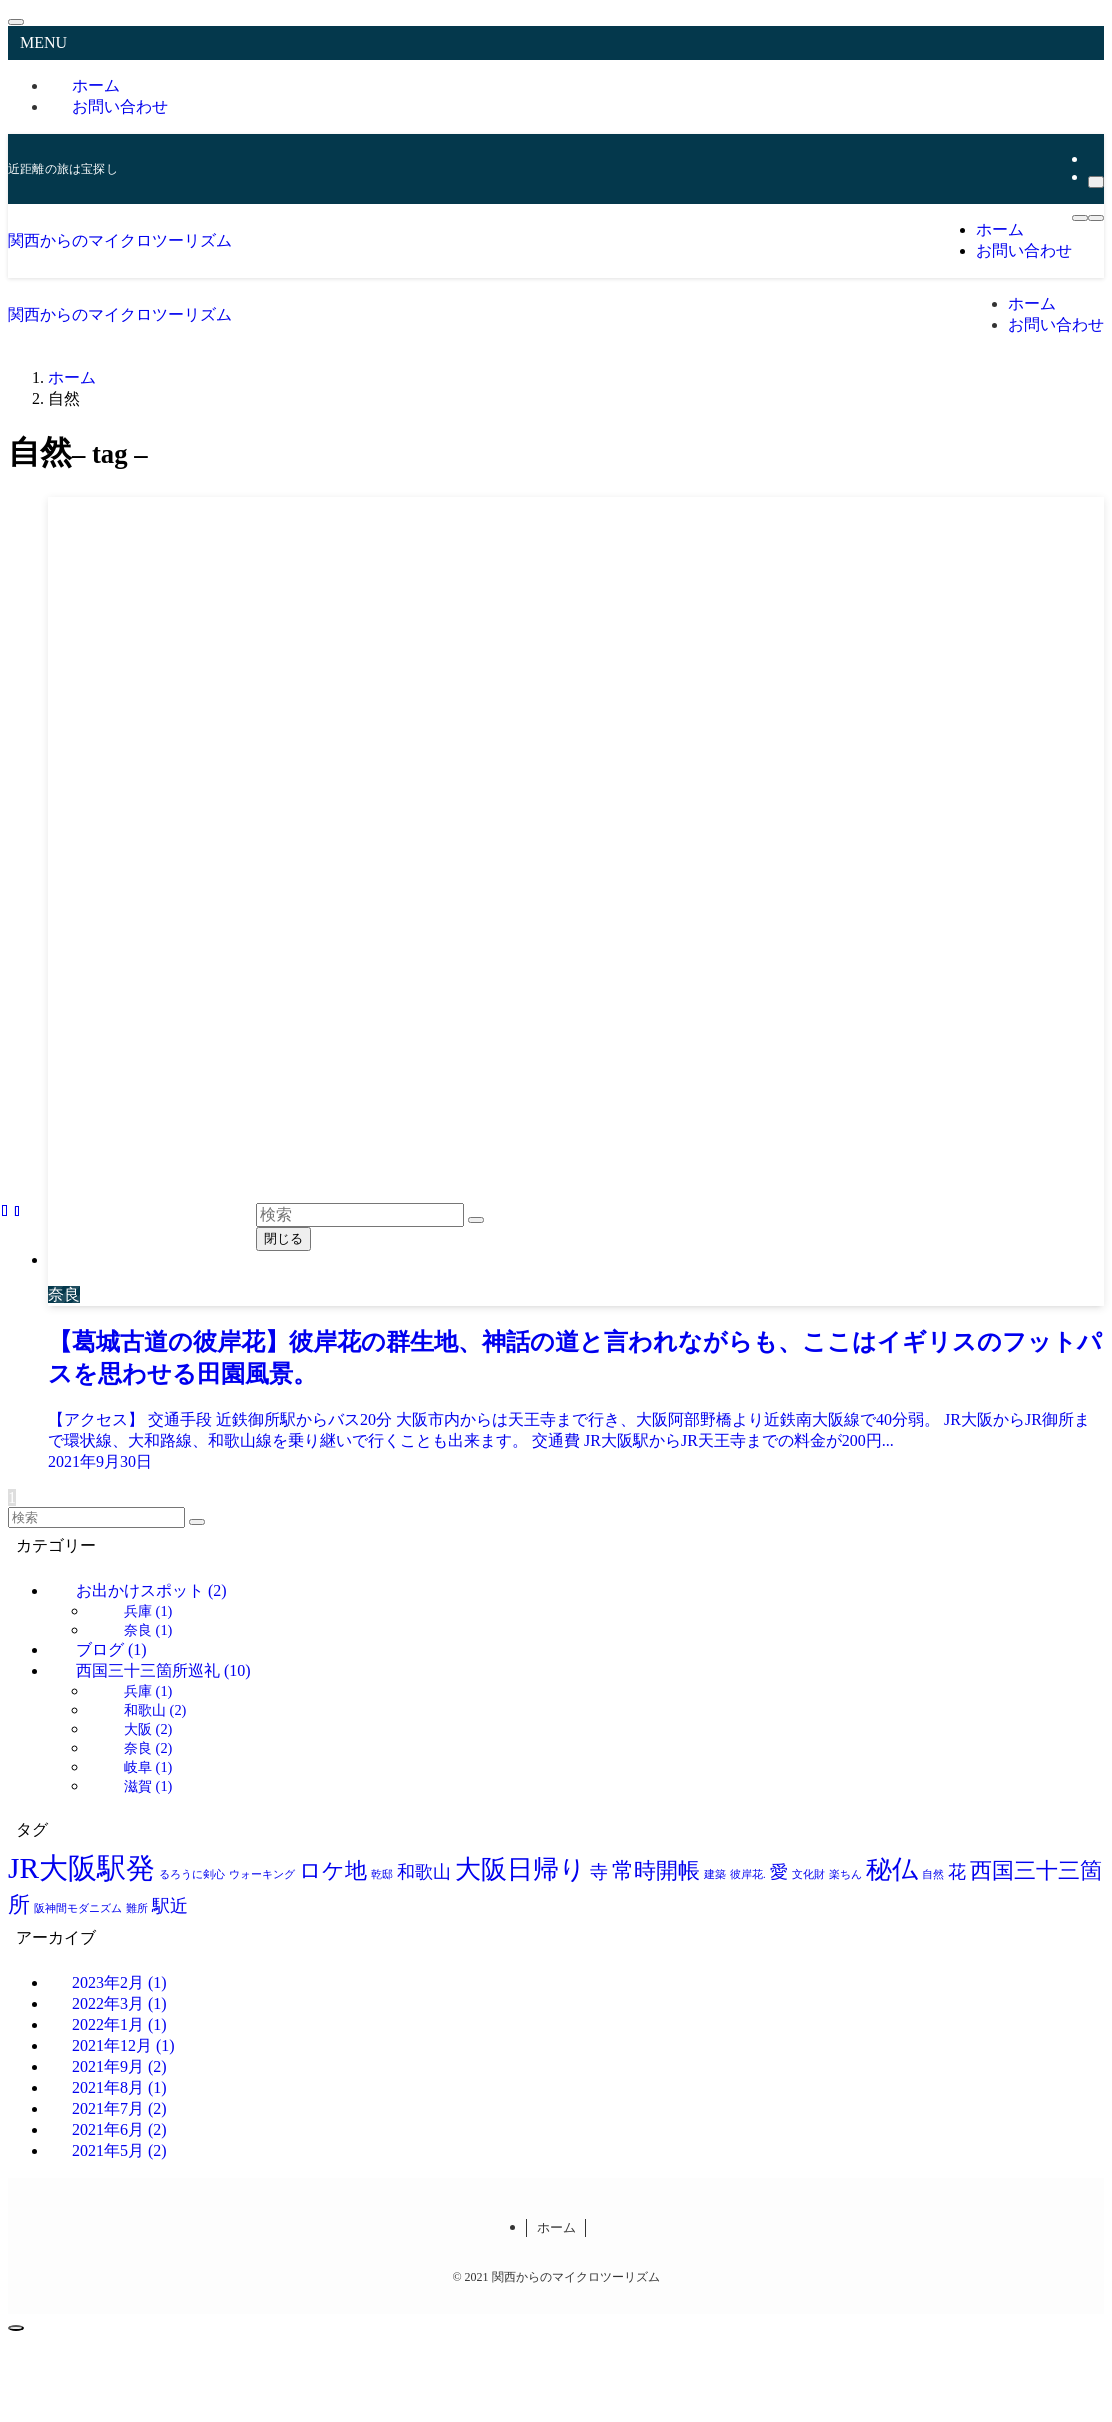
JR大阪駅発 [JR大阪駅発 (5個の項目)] (81, 1868)
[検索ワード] (96, 1517)
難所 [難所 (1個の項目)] (137, 1908)
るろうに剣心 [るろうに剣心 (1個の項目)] (192, 1874)
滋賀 (148, 1786)
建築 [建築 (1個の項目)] (715, 1874)
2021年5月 (119, 2150)
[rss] (1094, 158)
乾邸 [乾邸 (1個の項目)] (382, 1874)
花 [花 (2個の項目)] (957, 1872)
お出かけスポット (151, 1590)
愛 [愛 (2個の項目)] (779, 1872)
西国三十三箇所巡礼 (163, 1670)
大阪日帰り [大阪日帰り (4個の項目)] (520, 1869)
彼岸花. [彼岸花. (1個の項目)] (748, 1874)
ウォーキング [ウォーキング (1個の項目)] (262, 1874)
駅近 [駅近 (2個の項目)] (170, 1906)
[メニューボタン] (1080, 218)
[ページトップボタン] (16, 2328)
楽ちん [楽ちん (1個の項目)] (845, 1874)
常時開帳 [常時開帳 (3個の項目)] (656, 1870)
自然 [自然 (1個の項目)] (933, 1874)
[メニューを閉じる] (16, 22)
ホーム (556, 2227)
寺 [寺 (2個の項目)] (599, 1872)
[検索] (1096, 182)
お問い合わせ (120, 106)
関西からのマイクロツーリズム (120, 240)
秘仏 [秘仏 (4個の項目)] (892, 1869)
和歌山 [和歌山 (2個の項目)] (424, 1872)
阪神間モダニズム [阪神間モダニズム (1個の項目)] (78, 1908)
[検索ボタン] (1096, 218)
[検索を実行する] (197, 1522)
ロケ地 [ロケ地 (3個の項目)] (333, 1870)
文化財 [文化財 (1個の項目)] (808, 1874)
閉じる (283, 1238)
